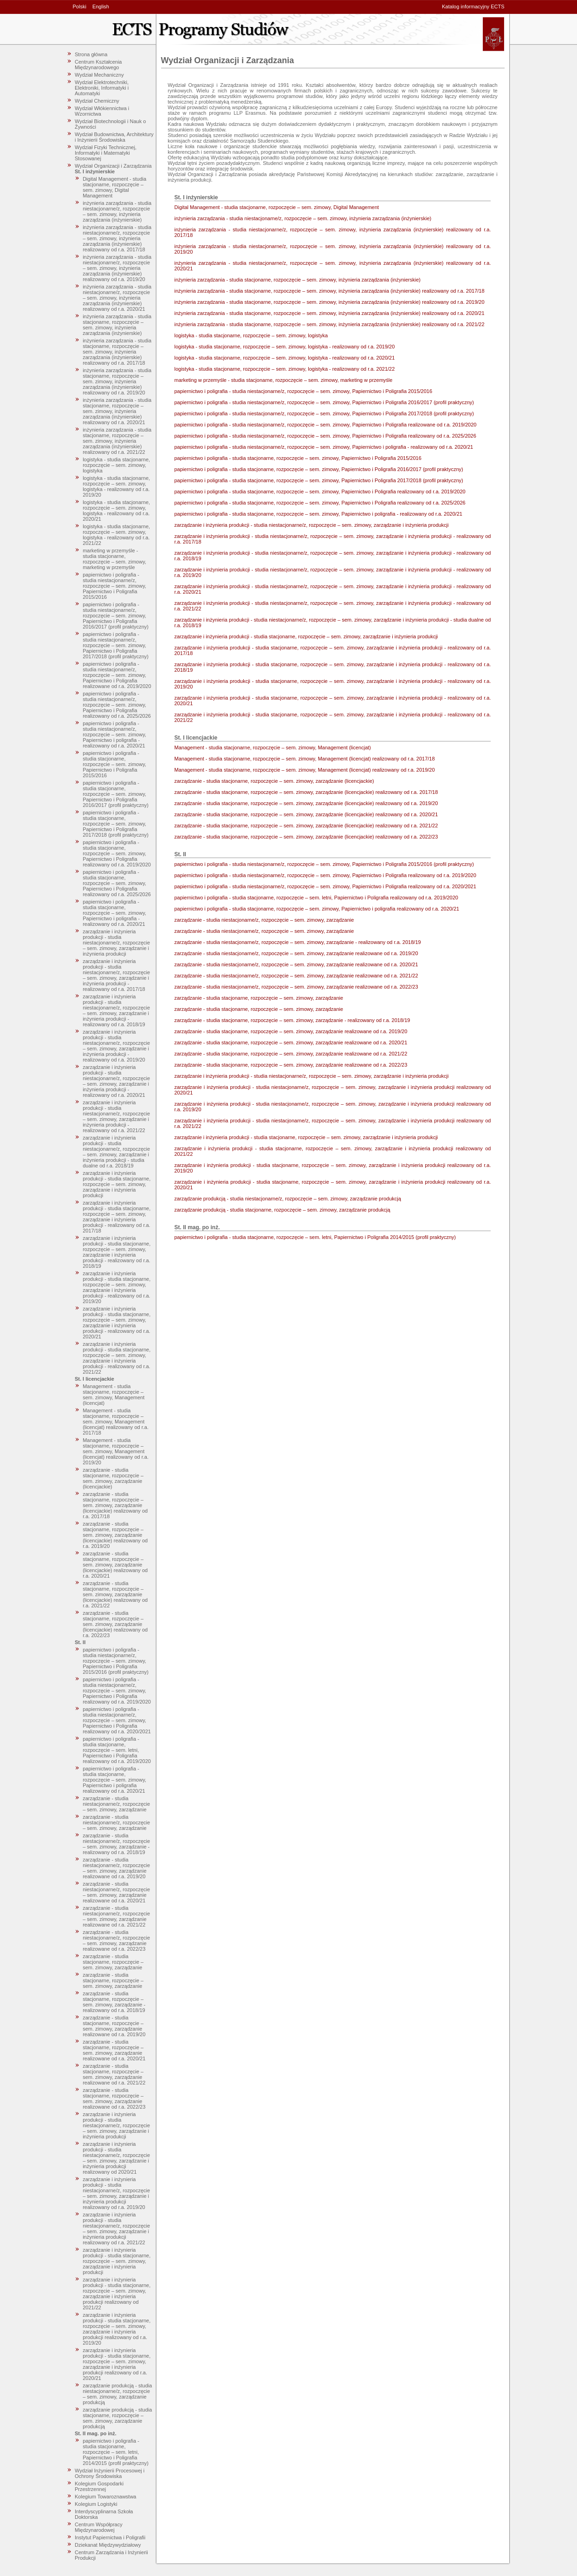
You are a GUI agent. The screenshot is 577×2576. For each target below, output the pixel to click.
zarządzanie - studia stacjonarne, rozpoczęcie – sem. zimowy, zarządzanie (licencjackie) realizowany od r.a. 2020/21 (115, 1565)
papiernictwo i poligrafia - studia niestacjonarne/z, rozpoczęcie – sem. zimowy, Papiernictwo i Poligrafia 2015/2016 (114, 586)
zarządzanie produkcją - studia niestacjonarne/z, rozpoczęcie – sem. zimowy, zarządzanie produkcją (117, 2394)
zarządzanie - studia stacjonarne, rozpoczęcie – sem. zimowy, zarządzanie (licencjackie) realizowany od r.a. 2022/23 (115, 1624)
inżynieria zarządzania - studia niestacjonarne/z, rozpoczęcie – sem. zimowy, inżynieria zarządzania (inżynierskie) (117, 211)
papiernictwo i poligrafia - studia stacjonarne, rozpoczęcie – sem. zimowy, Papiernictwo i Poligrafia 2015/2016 (114, 764)
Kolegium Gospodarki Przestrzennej (99, 2486)
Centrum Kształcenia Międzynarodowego (98, 64)
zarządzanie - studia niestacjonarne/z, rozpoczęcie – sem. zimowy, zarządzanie (116, 1804)
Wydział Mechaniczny (99, 75)
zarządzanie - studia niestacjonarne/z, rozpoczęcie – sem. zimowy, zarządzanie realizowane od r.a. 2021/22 (116, 1916)
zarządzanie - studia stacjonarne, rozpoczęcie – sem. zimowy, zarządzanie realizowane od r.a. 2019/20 (114, 2026)
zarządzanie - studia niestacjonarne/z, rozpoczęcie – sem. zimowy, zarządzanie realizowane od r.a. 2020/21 (116, 1892)
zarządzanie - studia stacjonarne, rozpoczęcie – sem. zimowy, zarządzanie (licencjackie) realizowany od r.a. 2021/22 (115, 1594)
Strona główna (91, 54)
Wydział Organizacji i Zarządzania (113, 166)
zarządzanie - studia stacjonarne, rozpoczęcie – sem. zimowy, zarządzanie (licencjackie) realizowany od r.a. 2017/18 (115, 1505)
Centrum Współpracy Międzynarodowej (99, 2527)
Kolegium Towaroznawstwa (105, 2496)
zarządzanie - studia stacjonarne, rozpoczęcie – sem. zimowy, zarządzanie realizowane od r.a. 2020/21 (114, 2050)
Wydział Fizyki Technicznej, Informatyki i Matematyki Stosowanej (105, 152)
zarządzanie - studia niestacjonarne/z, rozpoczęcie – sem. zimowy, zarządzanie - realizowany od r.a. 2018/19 (116, 1844)
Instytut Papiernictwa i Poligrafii (110, 2537)
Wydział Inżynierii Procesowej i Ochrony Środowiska (109, 2473)
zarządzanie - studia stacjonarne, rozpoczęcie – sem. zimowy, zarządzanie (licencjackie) (113, 1478)
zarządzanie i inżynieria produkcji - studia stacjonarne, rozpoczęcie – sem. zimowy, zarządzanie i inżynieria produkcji (116, 1184)
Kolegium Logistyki (96, 2504)
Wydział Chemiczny (97, 101)
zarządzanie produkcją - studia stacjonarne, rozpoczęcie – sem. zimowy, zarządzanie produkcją (117, 2418)
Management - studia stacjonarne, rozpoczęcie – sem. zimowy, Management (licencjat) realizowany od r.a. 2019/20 (116, 1451)
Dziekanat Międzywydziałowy (108, 2545)
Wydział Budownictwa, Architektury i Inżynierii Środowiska (114, 137)
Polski (79, 6)
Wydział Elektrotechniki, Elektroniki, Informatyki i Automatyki (102, 87)
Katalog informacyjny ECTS (473, 6)
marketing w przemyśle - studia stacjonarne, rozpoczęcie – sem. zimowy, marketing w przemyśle (114, 559)
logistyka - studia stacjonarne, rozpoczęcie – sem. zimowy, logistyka (116, 465)
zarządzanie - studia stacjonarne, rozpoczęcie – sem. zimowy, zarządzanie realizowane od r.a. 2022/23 (114, 2098)
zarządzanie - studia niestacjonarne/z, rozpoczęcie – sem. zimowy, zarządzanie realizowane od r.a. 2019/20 (116, 1868)
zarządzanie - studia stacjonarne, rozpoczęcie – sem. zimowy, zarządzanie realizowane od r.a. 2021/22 (114, 2074)
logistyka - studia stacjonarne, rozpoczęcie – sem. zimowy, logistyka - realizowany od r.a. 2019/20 (116, 486)
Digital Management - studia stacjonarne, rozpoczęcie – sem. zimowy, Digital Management (114, 187)
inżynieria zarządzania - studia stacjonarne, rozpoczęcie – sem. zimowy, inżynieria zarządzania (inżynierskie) (117, 325)
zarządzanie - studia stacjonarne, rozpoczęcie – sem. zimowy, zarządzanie (113, 1961)
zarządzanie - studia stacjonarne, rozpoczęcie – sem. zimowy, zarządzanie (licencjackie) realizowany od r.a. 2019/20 (115, 1535)
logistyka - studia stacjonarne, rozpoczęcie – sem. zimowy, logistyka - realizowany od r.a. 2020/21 (116, 510)
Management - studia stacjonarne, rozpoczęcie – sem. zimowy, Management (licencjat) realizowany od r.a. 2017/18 (116, 1421)
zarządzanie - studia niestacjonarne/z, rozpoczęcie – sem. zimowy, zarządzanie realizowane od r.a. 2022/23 (116, 1940)
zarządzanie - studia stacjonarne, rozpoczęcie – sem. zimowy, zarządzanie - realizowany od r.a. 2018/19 (114, 2002)
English (100, 6)
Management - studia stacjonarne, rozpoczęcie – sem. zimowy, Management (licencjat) (113, 1394)
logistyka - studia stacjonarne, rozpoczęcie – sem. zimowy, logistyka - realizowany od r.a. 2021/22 (116, 535)
